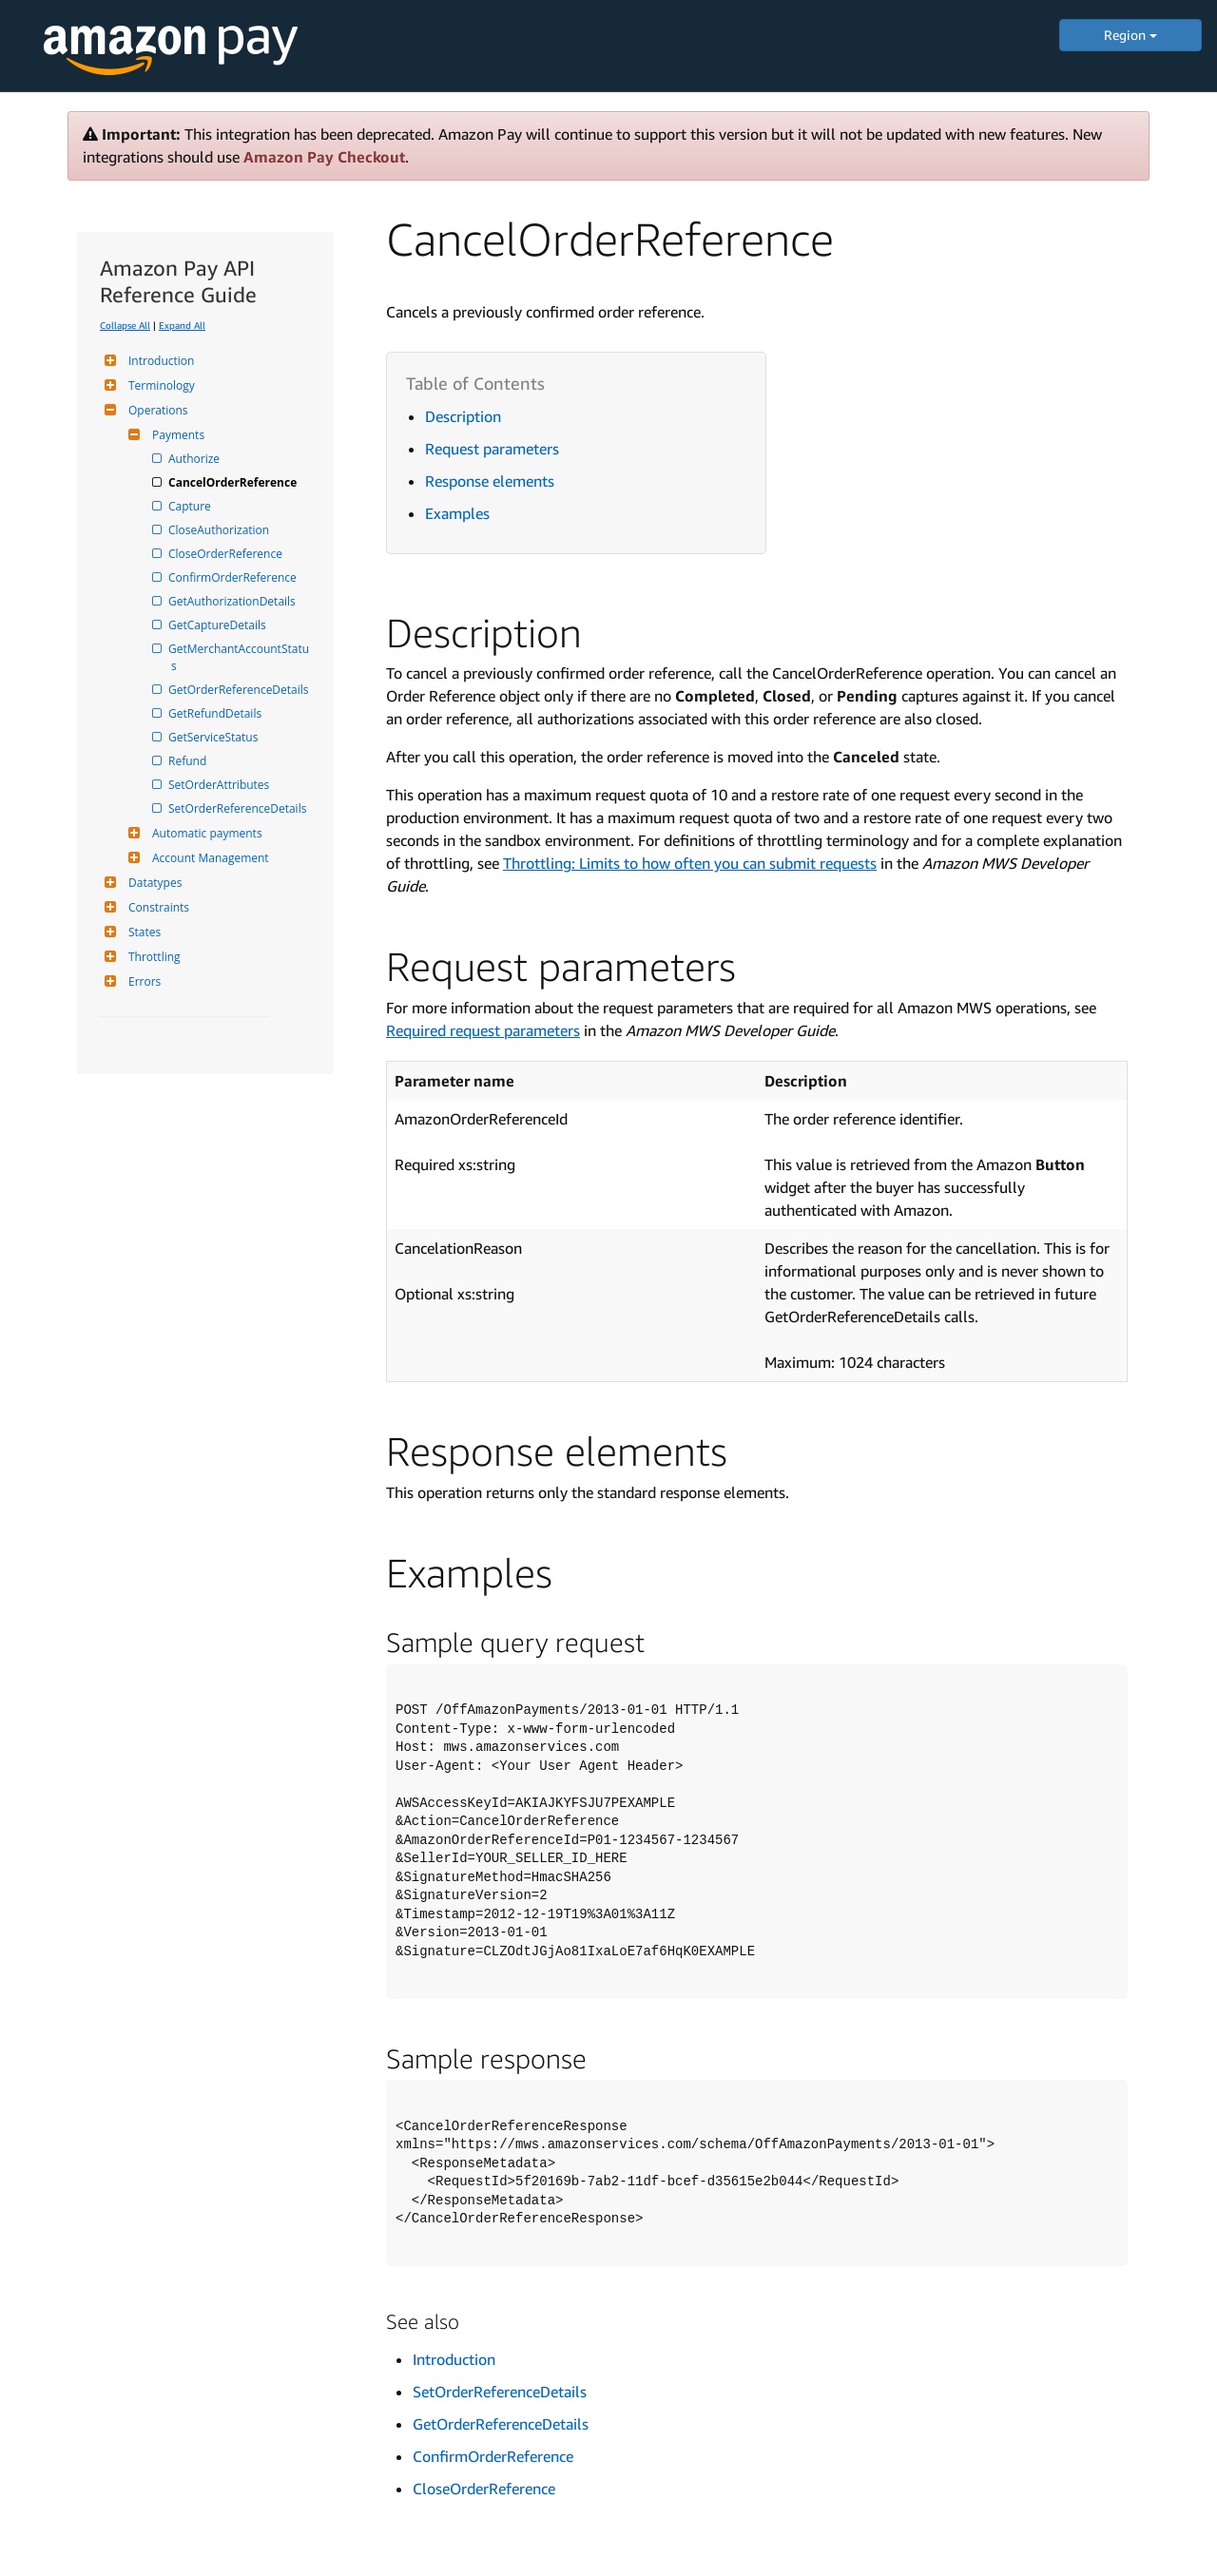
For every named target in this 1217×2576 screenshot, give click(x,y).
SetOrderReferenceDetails (238, 808)
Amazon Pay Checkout (324, 156)
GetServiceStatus (214, 737)
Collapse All (125, 325)
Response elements (489, 480)
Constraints (156, 907)
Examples (457, 513)
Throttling (152, 957)
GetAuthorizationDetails (233, 601)
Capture (191, 506)
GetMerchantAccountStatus (240, 657)
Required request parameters (483, 1030)
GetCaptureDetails (218, 625)
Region (1130, 35)
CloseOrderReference (226, 554)
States (142, 932)
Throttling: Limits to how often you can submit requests (690, 863)
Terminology (159, 385)
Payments (175, 435)
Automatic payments (204, 833)
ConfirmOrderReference (234, 577)
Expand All (182, 325)
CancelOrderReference (234, 482)
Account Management (208, 858)
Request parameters (492, 448)
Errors (142, 981)
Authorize (195, 459)
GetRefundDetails (216, 713)
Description (463, 416)
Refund (188, 761)
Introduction (159, 361)
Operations (156, 410)
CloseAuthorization (220, 530)
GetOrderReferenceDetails (240, 690)
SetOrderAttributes (220, 785)
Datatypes (153, 883)
